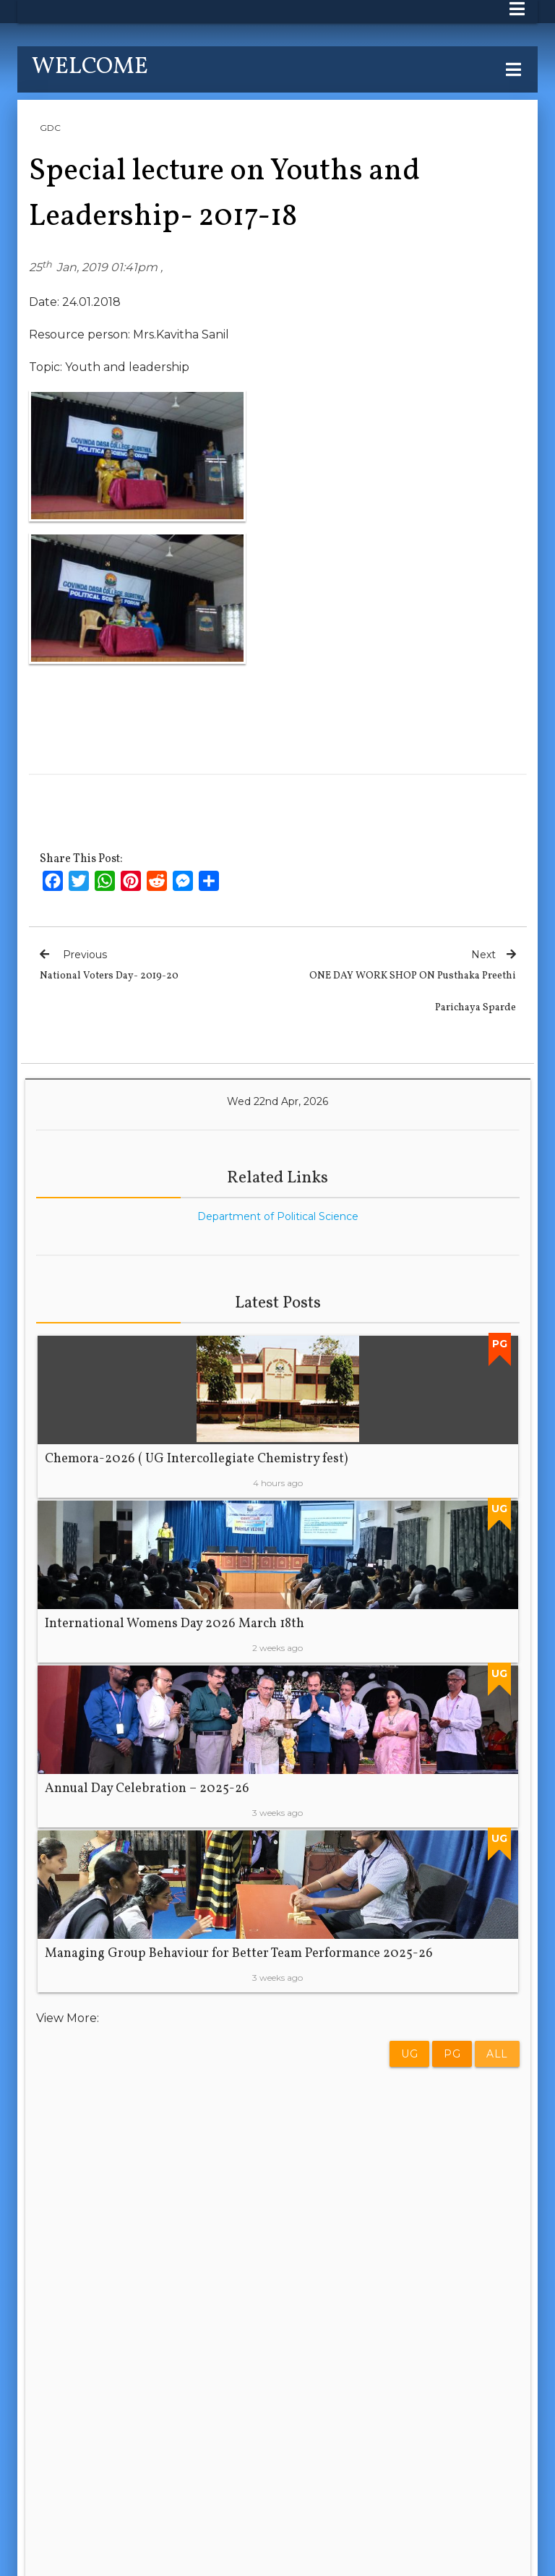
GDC (50, 127)
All (497, 2053)
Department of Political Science (277, 1216)
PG (452, 2053)
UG (409, 2053)
